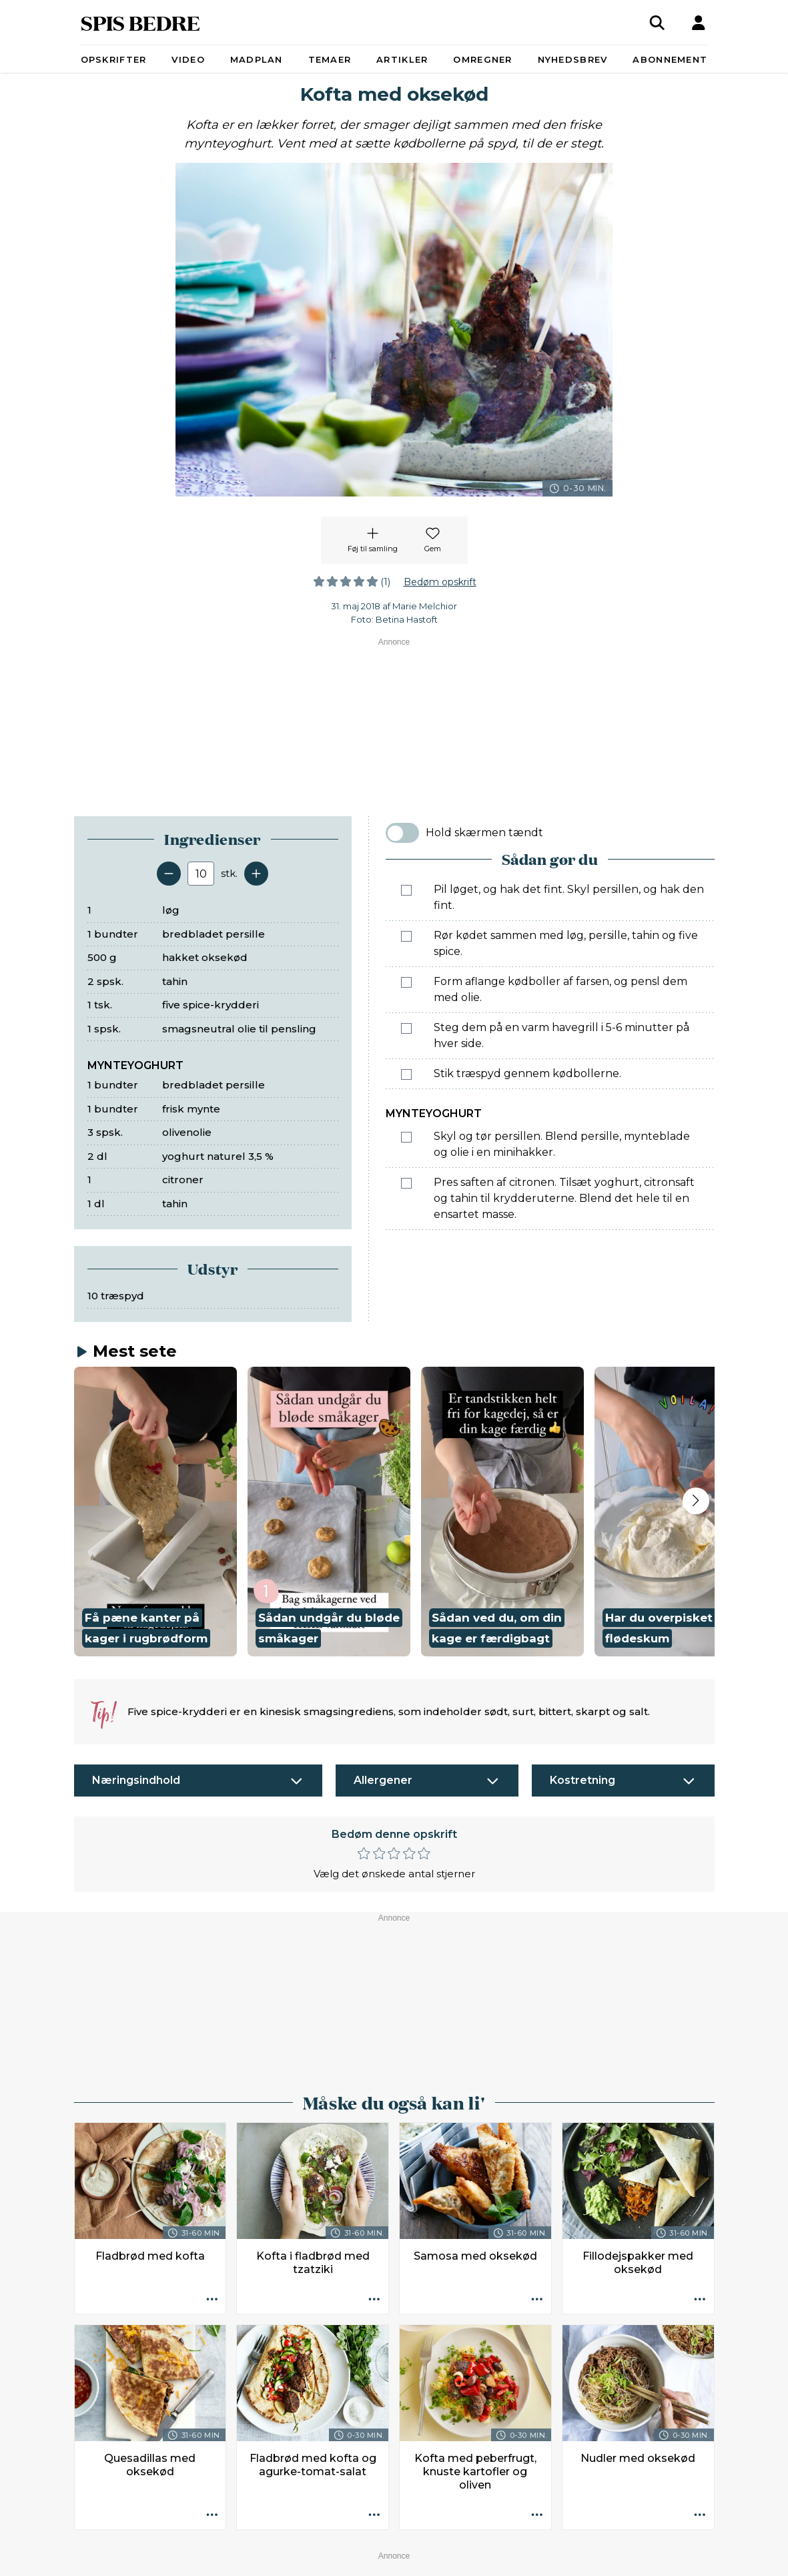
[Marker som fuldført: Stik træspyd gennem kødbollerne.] (406, 1074)
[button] (155, 1512)
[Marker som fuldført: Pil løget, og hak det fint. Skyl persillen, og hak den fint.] (406, 890)
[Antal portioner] (200, 874)
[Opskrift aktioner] (212, 2300)
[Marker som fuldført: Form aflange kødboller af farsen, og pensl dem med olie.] (406, 982)
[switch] (402, 833)
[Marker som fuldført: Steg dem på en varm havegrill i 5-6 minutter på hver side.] (406, 1028)
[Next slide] (696, 1501)
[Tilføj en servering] (256, 874)
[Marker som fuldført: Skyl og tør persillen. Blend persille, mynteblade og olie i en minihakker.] (406, 1137)
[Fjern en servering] (169, 874)
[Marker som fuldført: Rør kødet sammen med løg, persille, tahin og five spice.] (406, 936)
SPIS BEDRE (140, 22)
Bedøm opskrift (440, 582)
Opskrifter (114, 59)
